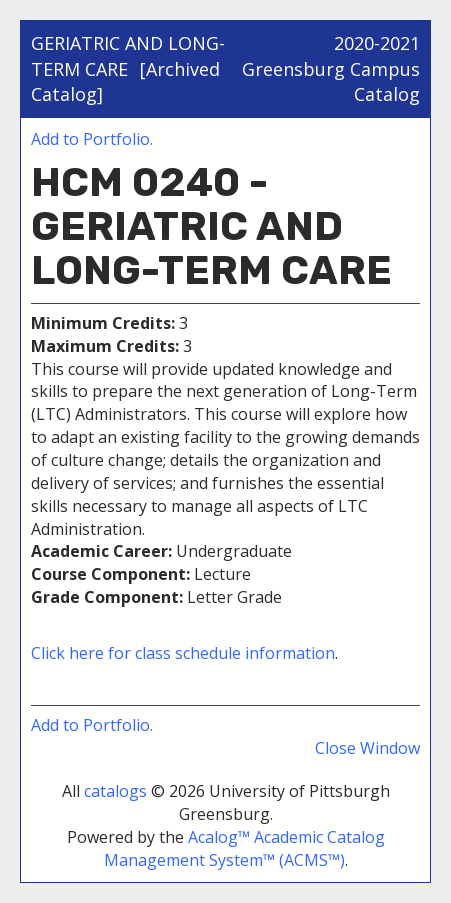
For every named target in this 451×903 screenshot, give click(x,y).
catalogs (115, 791)
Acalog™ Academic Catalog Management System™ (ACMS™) (244, 848)
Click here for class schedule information (183, 653)
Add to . (92, 139)
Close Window (367, 748)
